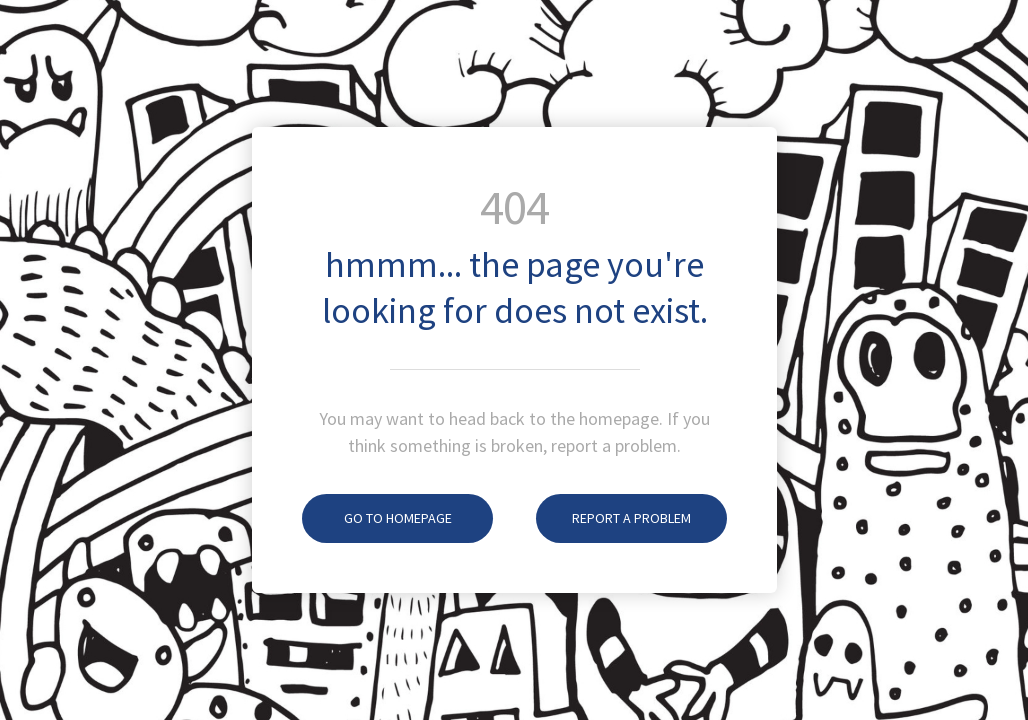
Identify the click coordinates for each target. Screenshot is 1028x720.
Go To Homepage (377, 518)
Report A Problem (613, 518)
